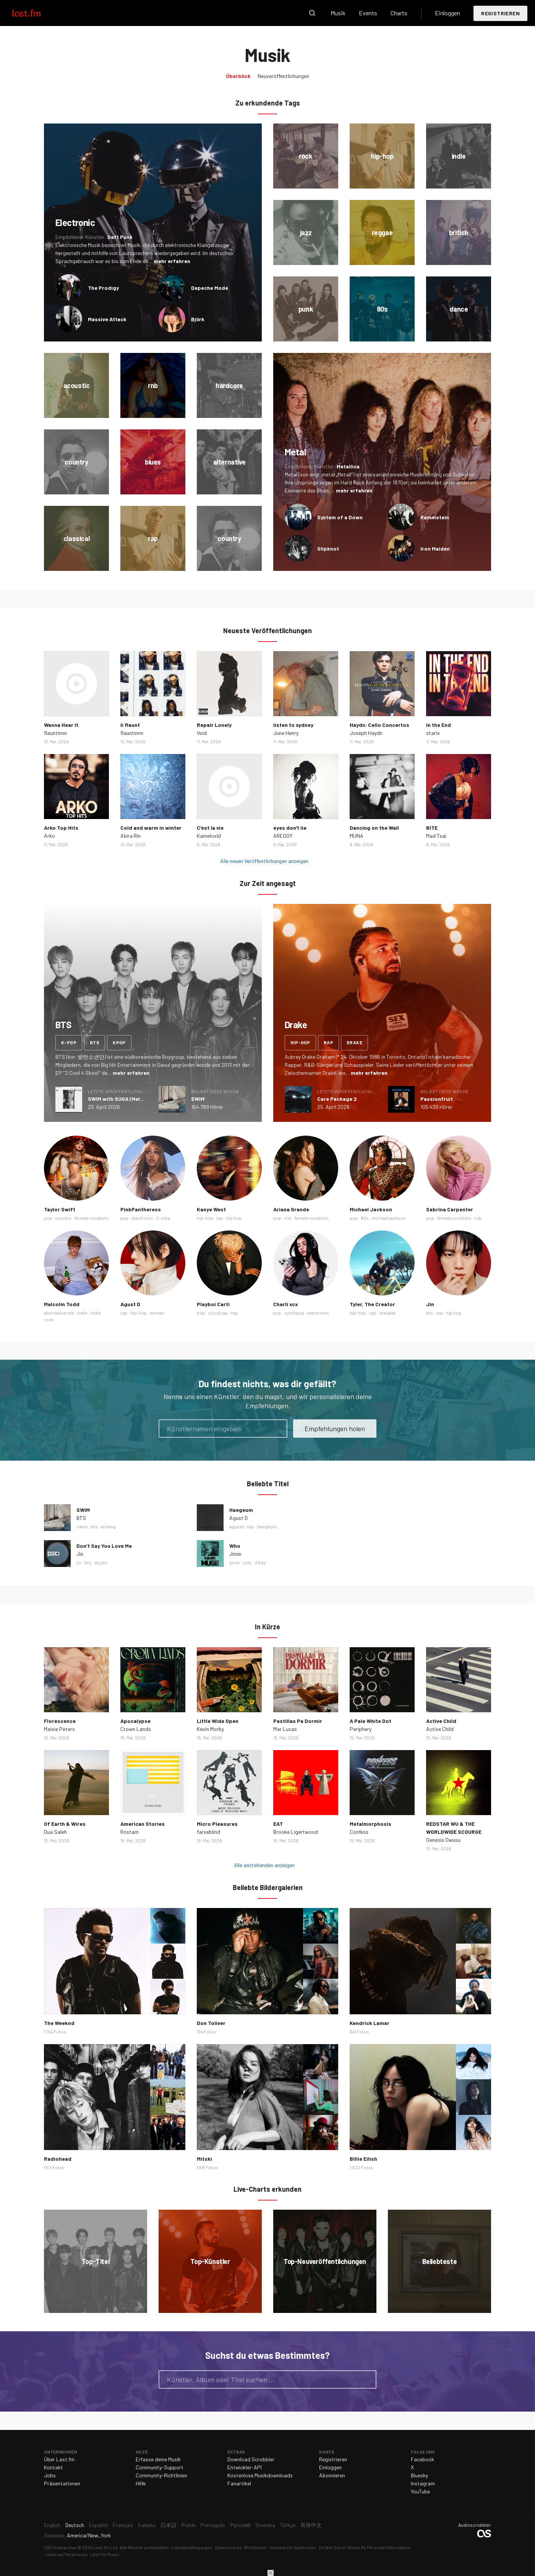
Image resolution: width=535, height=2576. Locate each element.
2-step (163, 1218)
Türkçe (287, 2525)
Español (98, 2525)
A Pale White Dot (370, 1721)
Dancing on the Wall (374, 827)
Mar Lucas (285, 1729)
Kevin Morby (210, 1729)
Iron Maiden (435, 548)
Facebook (422, 2459)
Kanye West (211, 1209)
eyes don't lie (289, 827)
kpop (119, 1042)
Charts (399, 12)
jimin (234, 1562)
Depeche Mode (209, 287)
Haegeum (241, 1510)
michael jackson (389, 1218)
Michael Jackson (371, 1209)
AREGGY (282, 835)
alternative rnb (59, 1312)
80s (365, 1218)
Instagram (423, 2483)
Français (123, 2525)
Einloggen (447, 12)
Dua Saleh (55, 1831)
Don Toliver (211, 2023)
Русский (240, 2525)
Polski (189, 2525)
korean (157, 1312)
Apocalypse (135, 1721)
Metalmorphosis (370, 1823)
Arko (49, 835)
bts (94, 1042)
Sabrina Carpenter (449, 1209)
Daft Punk (120, 237)
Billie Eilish (363, 2158)
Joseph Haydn (366, 733)
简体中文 (311, 2525)
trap (201, 1312)
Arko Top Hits (61, 827)
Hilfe (141, 2483)
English (52, 2525)
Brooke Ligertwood (295, 1831)
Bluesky (419, 2475)
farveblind (208, 1831)
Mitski (204, 2158)
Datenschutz (228, 2547)
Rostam (129, 1831)
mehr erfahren (172, 261)
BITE (432, 827)
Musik (338, 12)
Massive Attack (107, 319)
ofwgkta (387, 1312)
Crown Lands (135, 1729)
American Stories (142, 1823)
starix (433, 733)
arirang (108, 1526)
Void (202, 733)
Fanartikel (239, 2483)
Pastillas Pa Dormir (297, 1721)
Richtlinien (255, 2547)
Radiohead (57, 2158)
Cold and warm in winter (151, 827)
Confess (359, 1831)
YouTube (420, 2491)
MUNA (356, 835)
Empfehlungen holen (335, 1428)
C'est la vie (210, 827)
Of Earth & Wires (65, 1823)
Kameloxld (209, 835)
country (63, 1218)
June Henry (285, 733)
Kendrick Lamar (369, 2023)
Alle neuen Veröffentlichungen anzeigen (264, 861)
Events (368, 12)
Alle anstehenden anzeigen (264, 1865)
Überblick (238, 76)
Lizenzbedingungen (192, 2547)
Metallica (348, 466)
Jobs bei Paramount (67, 2554)
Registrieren (500, 13)
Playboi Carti (213, 1304)
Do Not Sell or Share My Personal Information (364, 2547)
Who (234, 1545)
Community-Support (159, 2467)
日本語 (168, 2525)
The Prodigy (103, 287)
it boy (260, 1562)
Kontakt (53, 2467)
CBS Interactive (60, 2547)
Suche (312, 13)
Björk (197, 319)
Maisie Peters (59, 1729)
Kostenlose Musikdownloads (260, 2475)
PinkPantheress (140, 1209)
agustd (236, 1526)
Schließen (271, 2573)
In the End (438, 725)
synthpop (294, 1312)
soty (247, 1562)
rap (328, 1042)
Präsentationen (62, 2483)
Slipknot (328, 548)
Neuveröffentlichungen (283, 76)
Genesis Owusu (443, 1840)
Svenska (265, 2525)
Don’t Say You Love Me (104, 1545)
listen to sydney (293, 725)
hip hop (234, 1218)
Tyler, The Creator (372, 1304)
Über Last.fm (59, 2459)
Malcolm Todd (61, 1304)
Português (213, 2525)
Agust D (130, 1304)
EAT (278, 1823)
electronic (142, 1218)
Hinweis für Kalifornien (292, 2547)
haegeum (267, 1526)
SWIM (197, 1098)
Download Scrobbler (250, 2459)
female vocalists (92, 1218)
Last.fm (35, 13)
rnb (288, 1218)
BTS (81, 1518)
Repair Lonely (214, 725)
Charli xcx (285, 1304)
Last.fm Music (104, 2554)
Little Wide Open (217, 1721)
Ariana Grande (291, 1209)
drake (354, 1042)
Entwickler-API (244, 2467)
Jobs (50, 2475)
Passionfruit (436, 1098)
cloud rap (218, 1312)
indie (82, 1312)
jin (78, 1562)
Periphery (360, 1729)
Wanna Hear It (61, 725)
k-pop (68, 1042)
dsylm (100, 1562)
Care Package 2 (337, 1098)
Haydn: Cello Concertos (379, 725)
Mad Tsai (436, 835)
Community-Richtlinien (161, 2475)
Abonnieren (332, 2475)
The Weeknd (59, 2023)
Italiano (147, 2525)
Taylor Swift (59, 1209)
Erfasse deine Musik (158, 2459)
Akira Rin (130, 835)
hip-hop (300, 1042)
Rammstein (434, 517)
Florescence (60, 1721)
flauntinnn (55, 733)
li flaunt (130, 725)
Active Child (441, 1721)
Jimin (235, 1553)
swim (82, 1526)
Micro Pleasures (217, 1823)
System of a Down (340, 517)
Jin (430, 1304)
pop (48, 1218)
